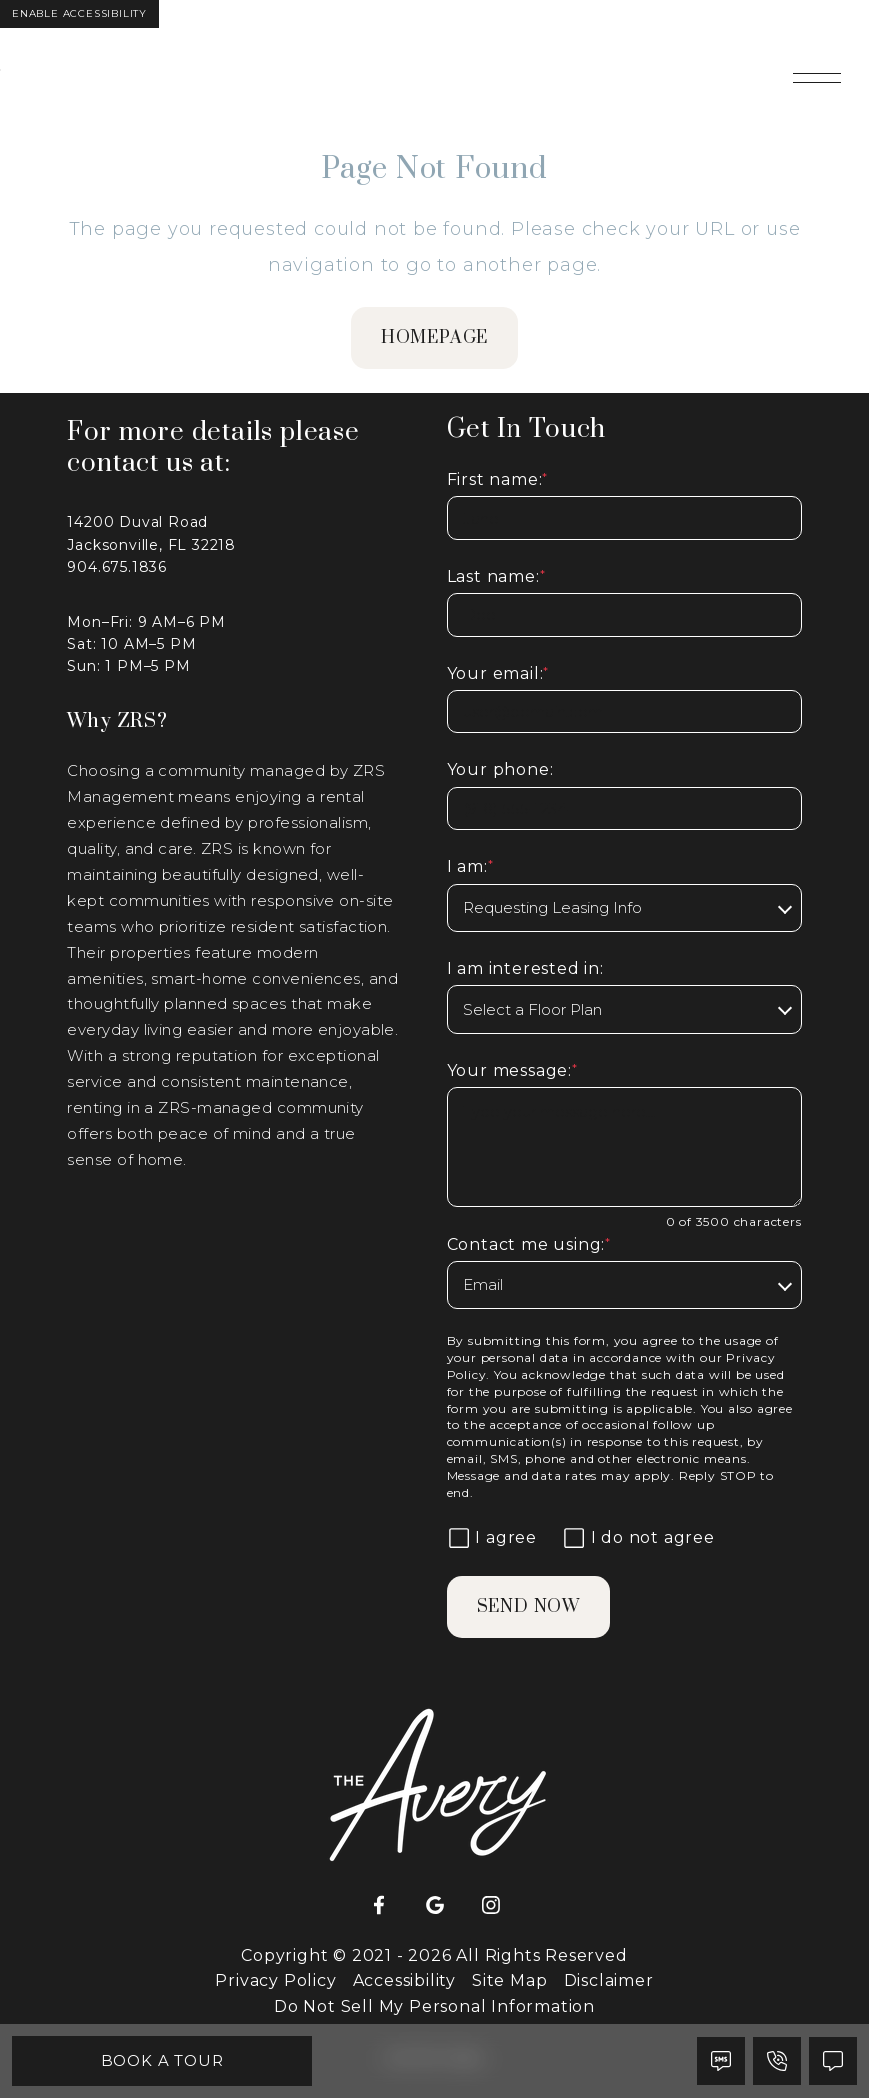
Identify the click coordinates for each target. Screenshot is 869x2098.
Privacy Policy (275, 1980)
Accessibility (404, 1980)
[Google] (435, 1906)
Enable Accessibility (79, 13)
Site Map (509, 1980)
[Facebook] (379, 1906)
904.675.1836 (117, 567)
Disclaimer (609, 1980)
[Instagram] (491, 1906)
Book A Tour (162, 2060)
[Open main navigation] (817, 78)
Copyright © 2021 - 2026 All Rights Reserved (434, 1955)
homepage (434, 338)
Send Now (528, 1607)
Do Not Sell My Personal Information (434, 2006)
